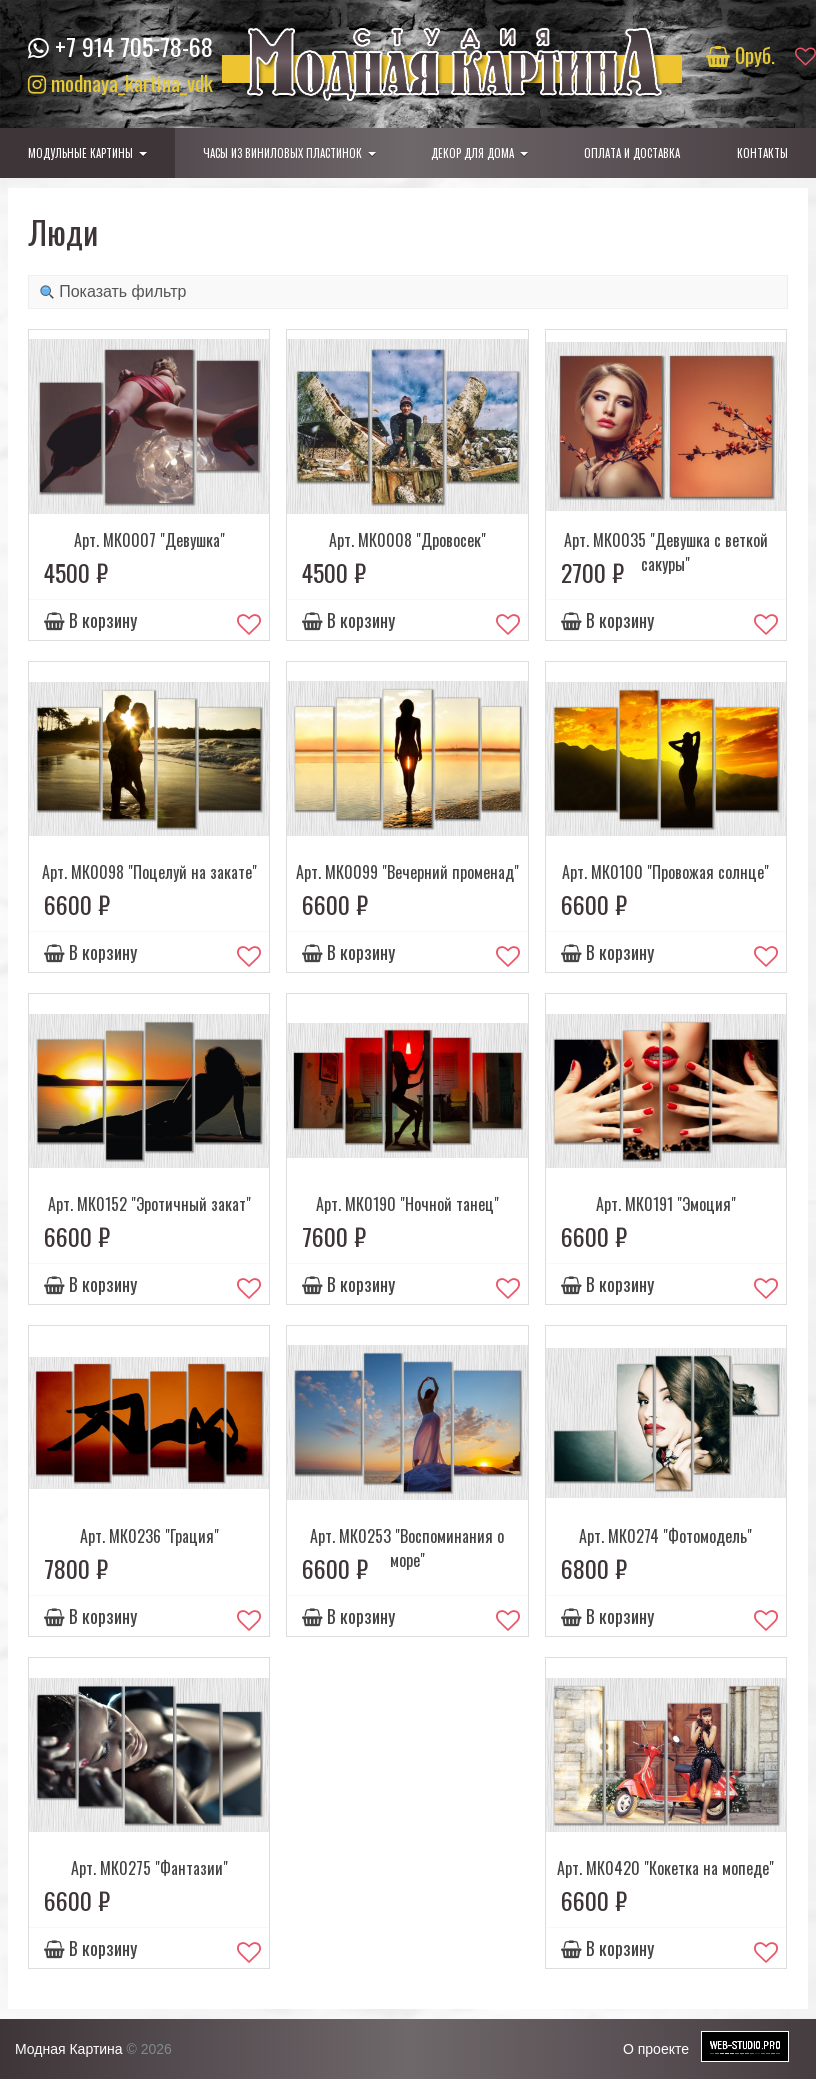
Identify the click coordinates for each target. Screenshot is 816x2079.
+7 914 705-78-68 (134, 46)
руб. (743, 54)
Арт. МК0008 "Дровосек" (407, 540)
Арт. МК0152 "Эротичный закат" (149, 1204)
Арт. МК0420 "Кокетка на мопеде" (665, 1868)
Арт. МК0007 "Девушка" (149, 540)
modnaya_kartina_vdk (120, 82)
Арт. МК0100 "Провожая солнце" (665, 872)
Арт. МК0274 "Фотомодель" (665, 1536)
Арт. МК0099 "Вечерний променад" (407, 872)
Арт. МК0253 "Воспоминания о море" (407, 1548)
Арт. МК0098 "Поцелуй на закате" (149, 872)
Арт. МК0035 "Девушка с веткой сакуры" (666, 552)
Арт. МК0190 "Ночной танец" (407, 1204)
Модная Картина (69, 2049)
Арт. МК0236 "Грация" (149, 1536)
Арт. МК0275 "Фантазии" (149, 1868)
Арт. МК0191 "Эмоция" (666, 1204)
